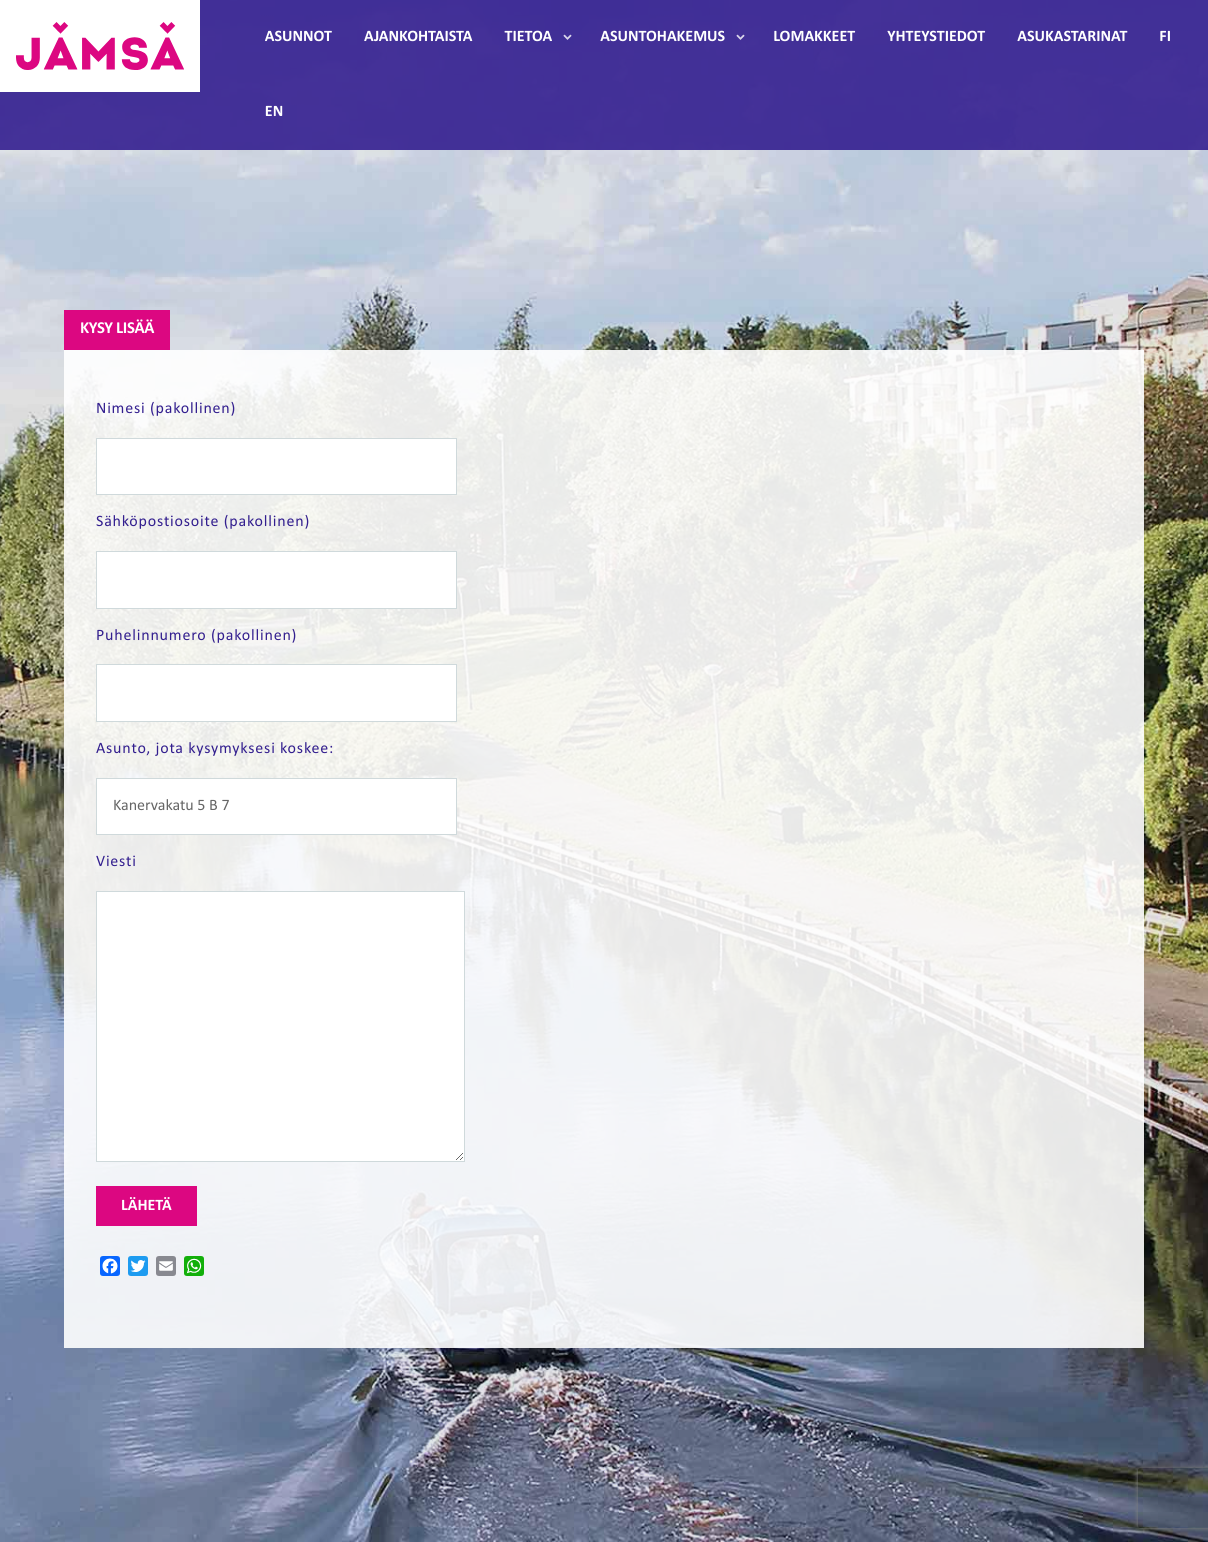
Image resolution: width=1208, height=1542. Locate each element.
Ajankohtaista (418, 37)
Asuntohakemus (662, 37)
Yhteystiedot (936, 37)
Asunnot (298, 37)
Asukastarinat (1072, 37)
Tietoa (528, 37)
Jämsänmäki (100, 46)
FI (1165, 37)
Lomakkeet (814, 37)
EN (274, 112)
